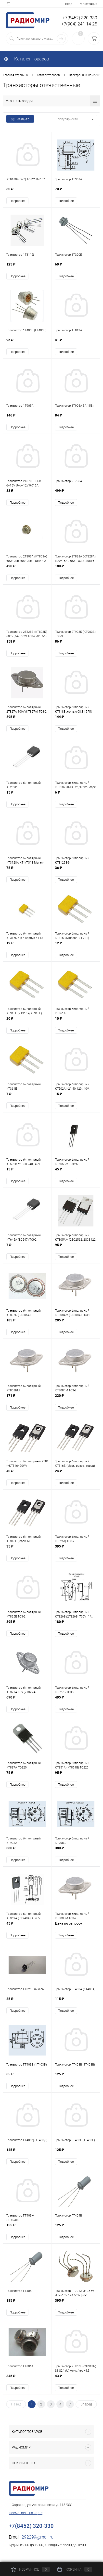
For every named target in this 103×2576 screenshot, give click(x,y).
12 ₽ (27, 947)
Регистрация (88, 4)
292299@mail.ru (37, 2543)
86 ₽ (76, 645)
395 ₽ (76, 1552)
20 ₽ (27, 1023)
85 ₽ (27, 2006)
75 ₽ (27, 872)
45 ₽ (76, 1174)
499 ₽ (76, 494)
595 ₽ (27, 721)
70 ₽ (76, 191)
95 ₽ (27, 342)
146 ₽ (27, 418)
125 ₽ (27, 267)
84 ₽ (76, 418)
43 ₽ (76, 2384)
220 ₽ (76, 1401)
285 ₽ (76, 1325)
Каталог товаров (26, 58)
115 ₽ (76, 2006)
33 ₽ (27, 494)
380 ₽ (27, 1855)
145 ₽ (27, 2157)
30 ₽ (27, 191)
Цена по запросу (76, 1930)
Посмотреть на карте (25, 2519)
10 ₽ (76, 1023)
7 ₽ (27, 1099)
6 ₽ (76, 796)
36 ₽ (76, 872)
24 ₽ (76, 1477)
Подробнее (18, 201)
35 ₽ (27, 1552)
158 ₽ (27, 645)
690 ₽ (27, 1704)
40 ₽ (27, 1477)
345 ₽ (27, 2384)
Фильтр (20, 119)
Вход (68, 4)
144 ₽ (76, 721)
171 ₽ (27, 1401)
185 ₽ (27, 1325)
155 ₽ (27, 2233)
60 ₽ (76, 267)
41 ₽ (76, 342)
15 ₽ (27, 796)
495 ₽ (76, 1704)
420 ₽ (27, 569)
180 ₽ (76, 569)
